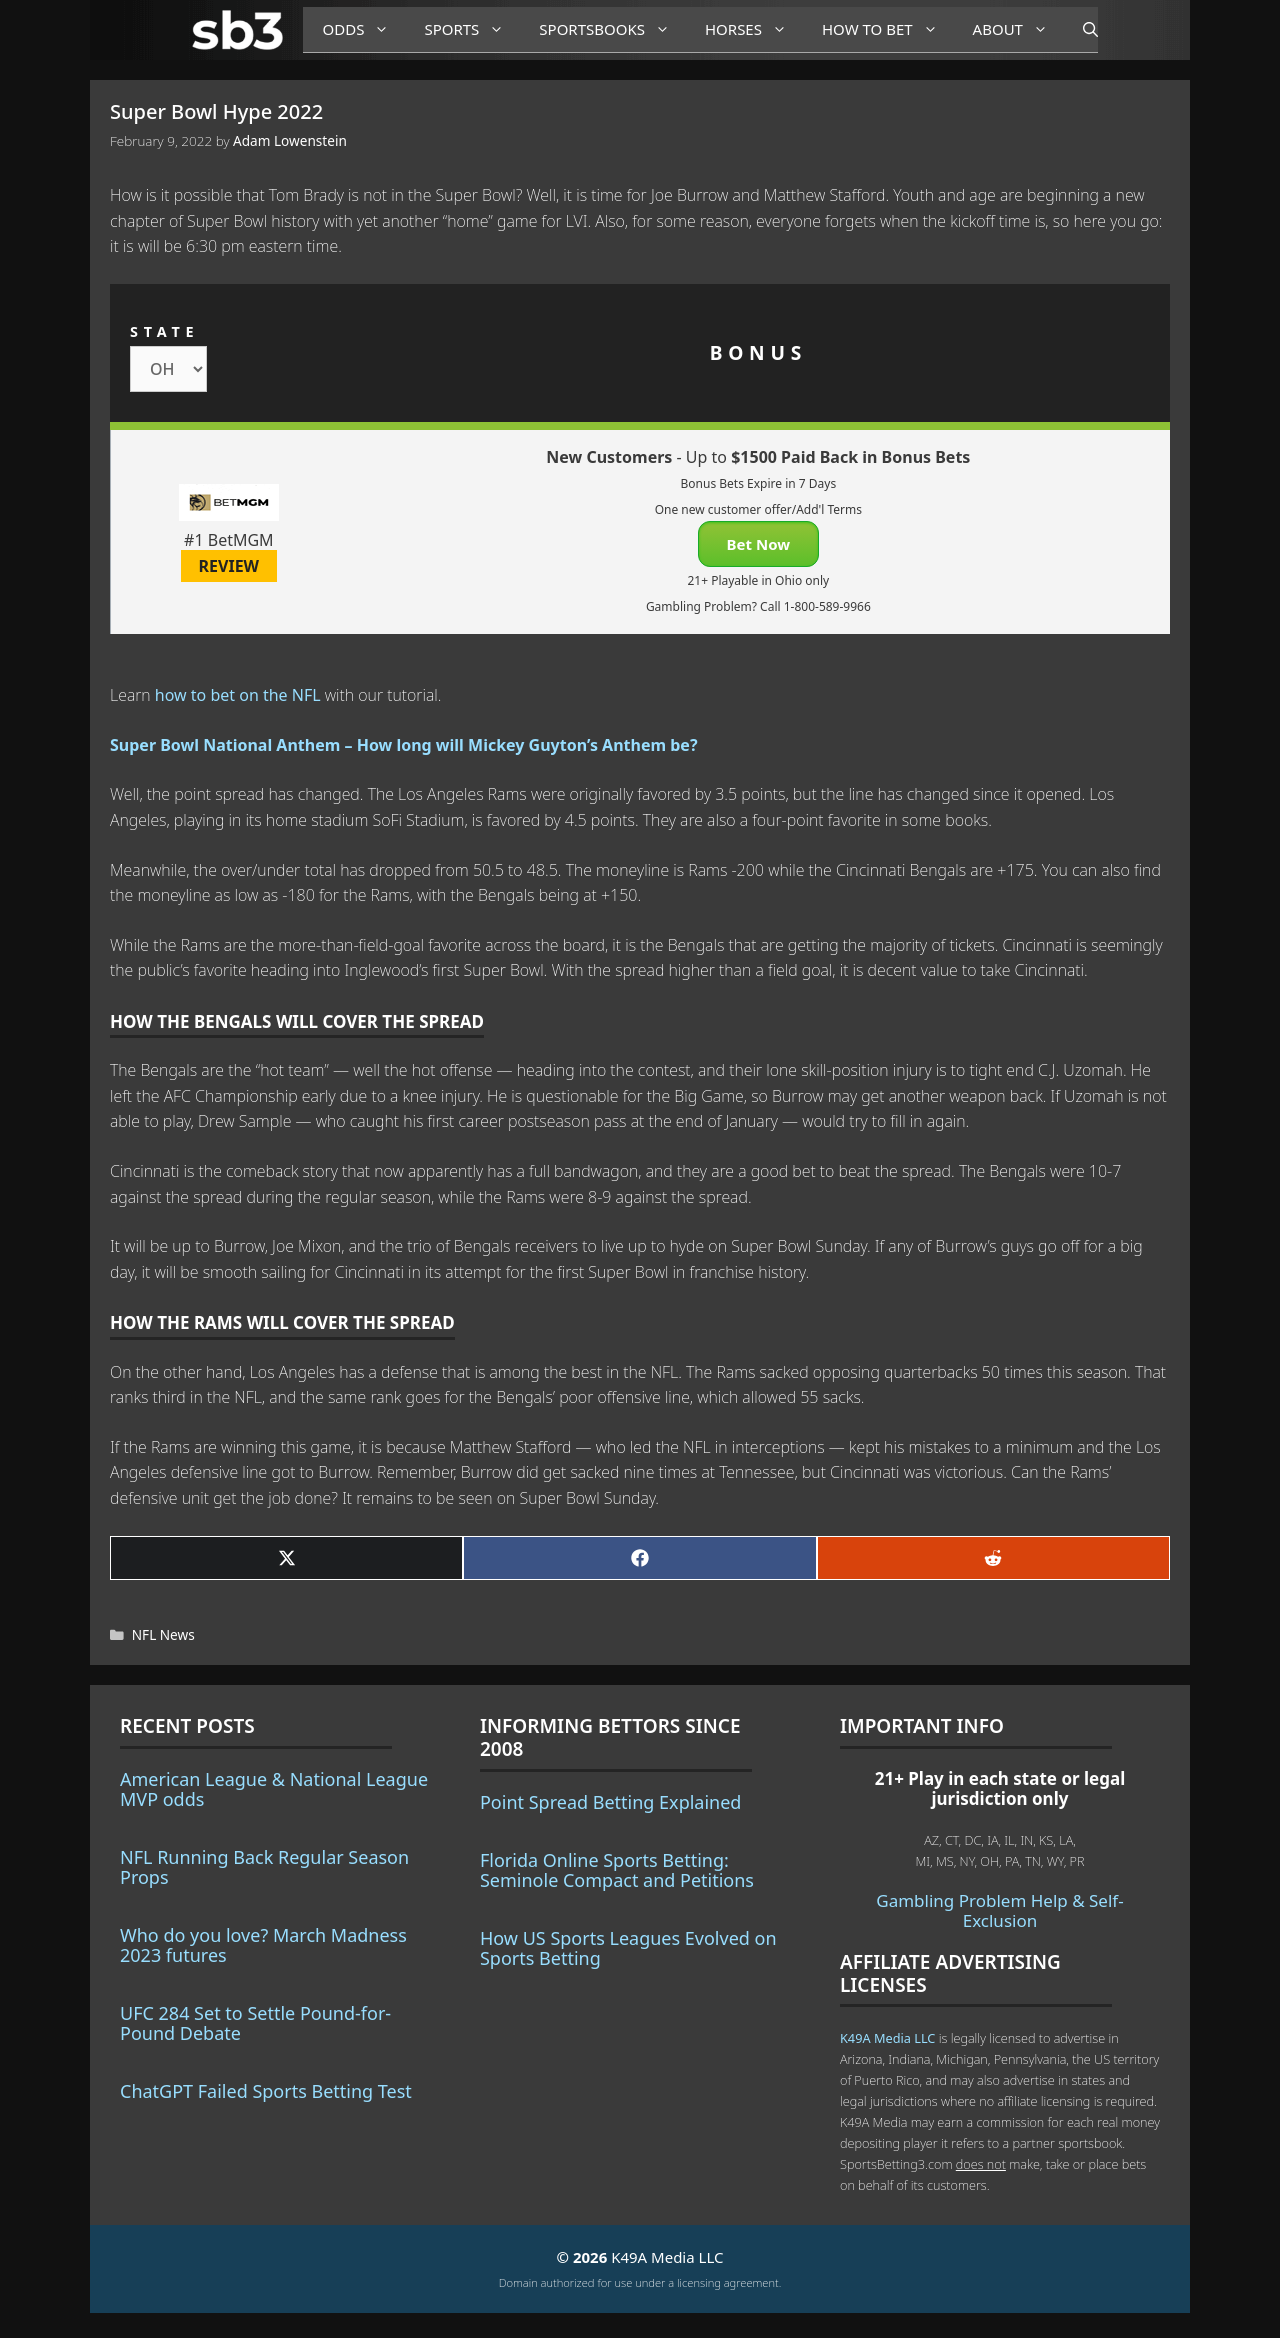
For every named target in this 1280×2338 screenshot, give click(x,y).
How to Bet (887, 29)
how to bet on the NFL (238, 695)
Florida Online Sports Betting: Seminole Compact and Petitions (617, 1870)
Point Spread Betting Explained (610, 1802)
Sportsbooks (612, 29)
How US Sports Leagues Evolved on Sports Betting (628, 1948)
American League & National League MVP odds (274, 1789)
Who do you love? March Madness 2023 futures (263, 1945)
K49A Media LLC (887, 2038)
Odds (364, 29)
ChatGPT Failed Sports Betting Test (266, 2091)
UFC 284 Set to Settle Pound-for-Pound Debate (255, 2023)
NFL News (163, 1634)
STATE (164, 331)
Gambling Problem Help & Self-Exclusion (999, 1910)
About (1018, 29)
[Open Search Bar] (1080, 30)
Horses (753, 29)
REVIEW (229, 566)
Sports (471, 29)
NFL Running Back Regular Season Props (264, 1867)
